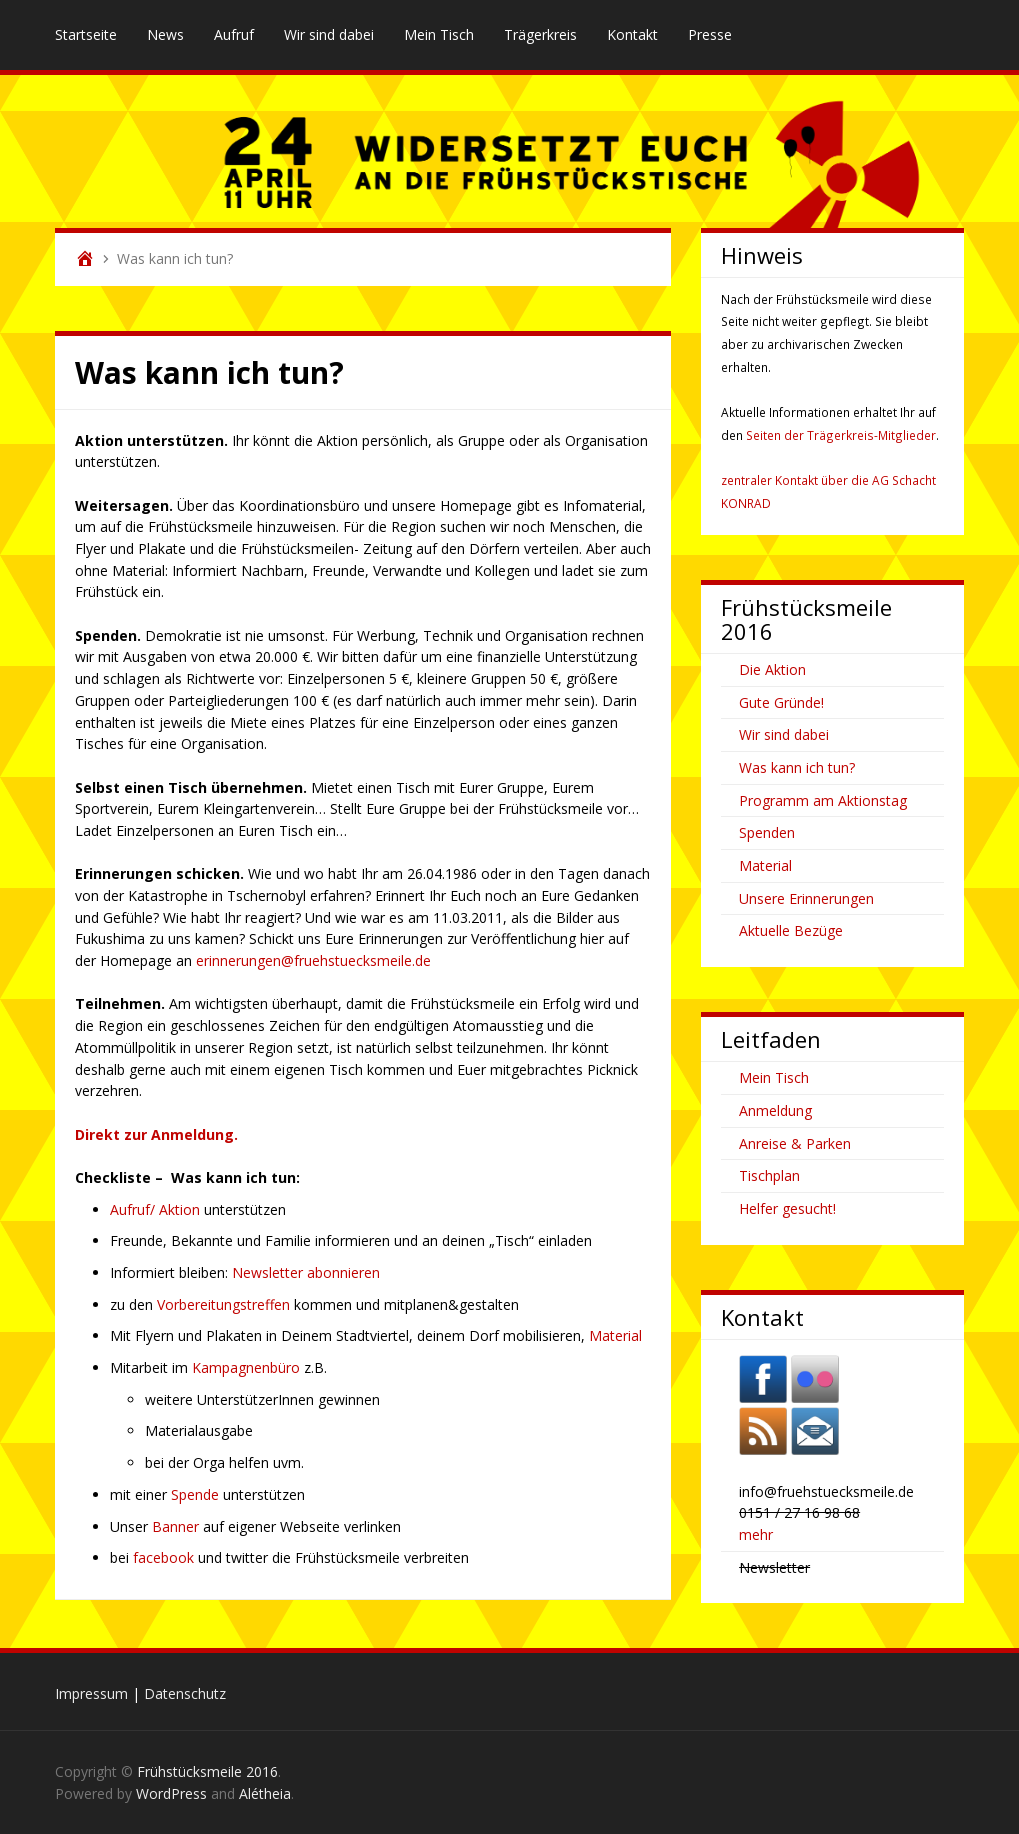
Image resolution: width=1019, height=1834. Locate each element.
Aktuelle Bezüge (791, 930)
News (165, 34)
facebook (165, 1557)
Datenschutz (185, 1693)
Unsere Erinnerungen (806, 898)
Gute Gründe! (781, 702)
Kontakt (632, 34)
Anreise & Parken (795, 1143)
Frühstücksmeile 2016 (207, 1771)
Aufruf (234, 34)
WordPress (171, 1793)
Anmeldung (775, 1110)
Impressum (91, 1693)
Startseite (86, 34)
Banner (175, 1526)
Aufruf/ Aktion (157, 1209)
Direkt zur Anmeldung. (156, 1134)
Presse (710, 34)
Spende (197, 1494)
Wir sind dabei (329, 34)
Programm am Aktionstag (823, 800)
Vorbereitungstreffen (225, 1304)
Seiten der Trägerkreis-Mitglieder (841, 435)
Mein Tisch (439, 34)
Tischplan (769, 1175)
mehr (756, 1534)
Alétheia (265, 1793)
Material (615, 1335)
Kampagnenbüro (248, 1367)
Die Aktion (772, 669)
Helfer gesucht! (787, 1208)
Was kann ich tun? (797, 767)
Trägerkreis (540, 34)
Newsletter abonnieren (306, 1272)
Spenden (767, 832)
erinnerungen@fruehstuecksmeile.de (313, 960)
